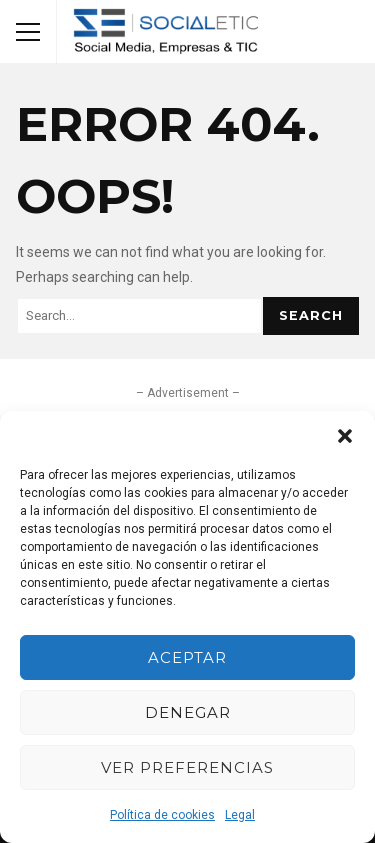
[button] (345, 436)
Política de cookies (162, 815)
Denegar (188, 712)
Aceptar (187, 657)
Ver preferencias (187, 767)
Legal (240, 815)
